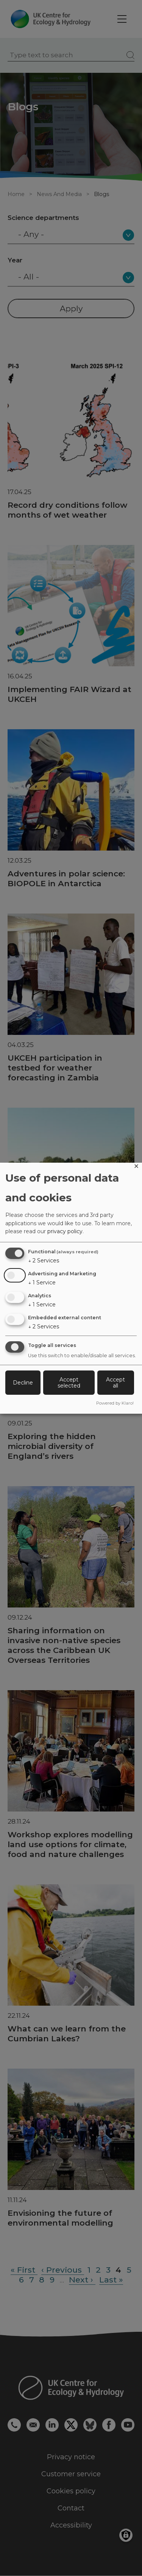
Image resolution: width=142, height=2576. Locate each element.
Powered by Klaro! (115, 1403)
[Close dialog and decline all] (136, 1167)
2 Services (43, 1260)
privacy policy (65, 1231)
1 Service (42, 1282)
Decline (23, 1382)
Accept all (115, 1382)
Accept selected (69, 1382)
